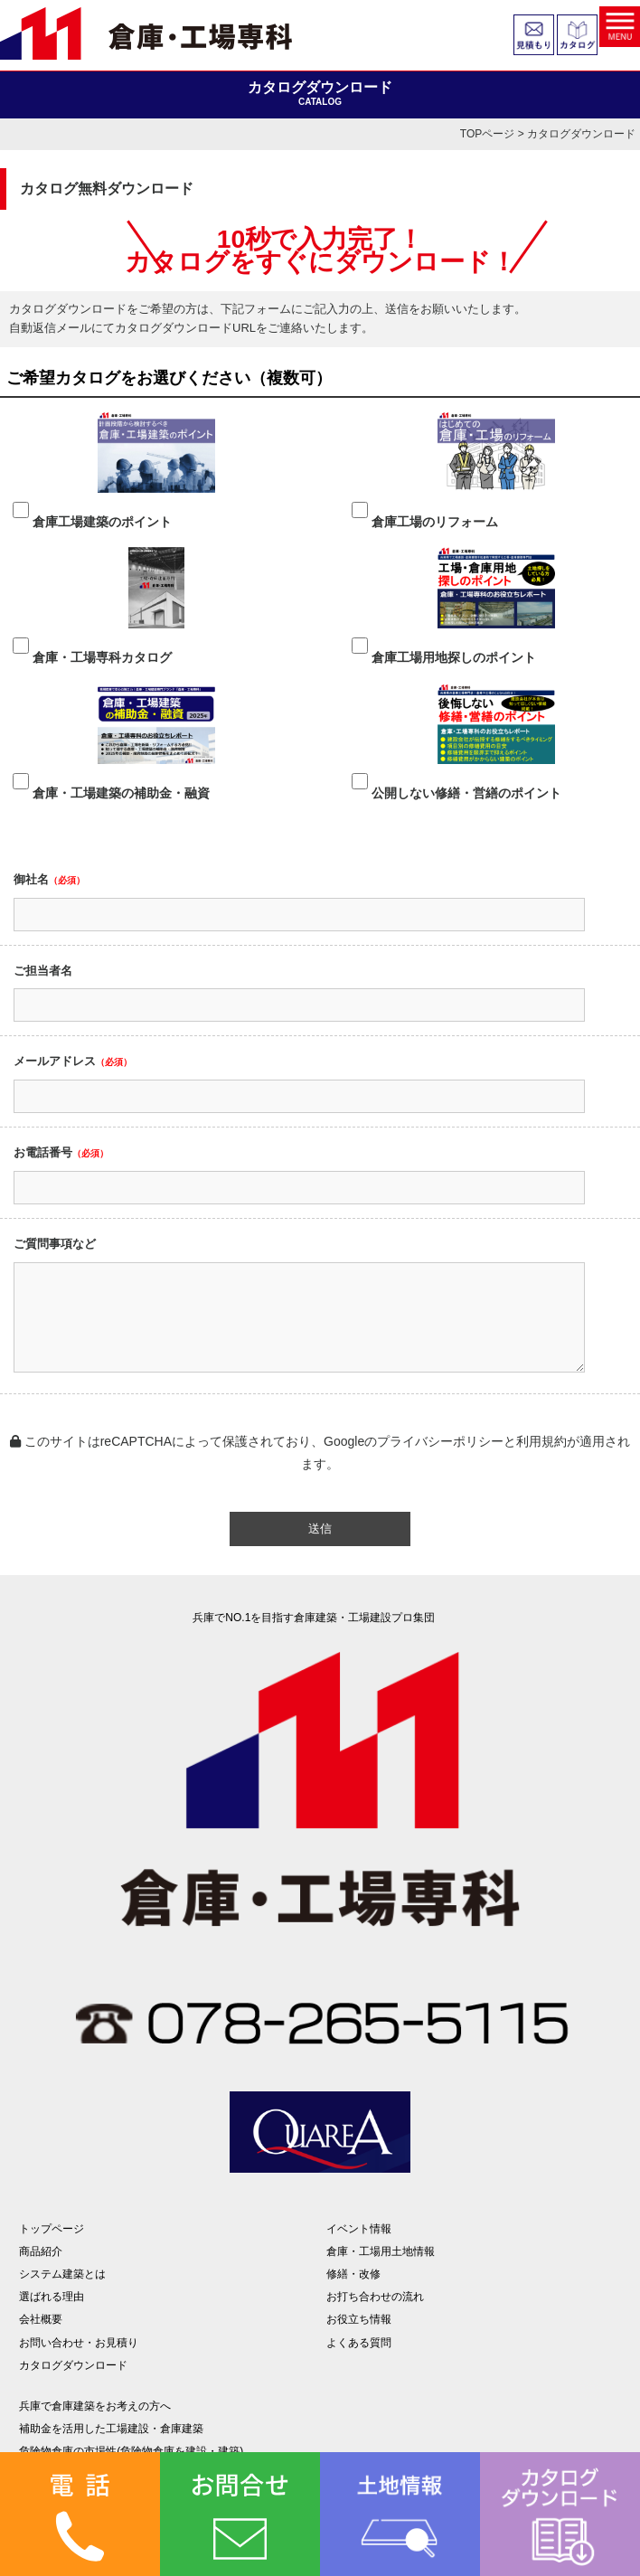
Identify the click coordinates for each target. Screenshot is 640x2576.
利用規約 (541, 1441)
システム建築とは (62, 2274)
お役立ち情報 (358, 2319)
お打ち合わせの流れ (375, 2296)
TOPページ (487, 133)
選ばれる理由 (51, 2296)
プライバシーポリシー (440, 1441)
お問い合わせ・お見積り (78, 2342)
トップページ (51, 2228)
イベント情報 (358, 2228)
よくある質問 (358, 2342)
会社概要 (40, 2319)
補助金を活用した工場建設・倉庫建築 (111, 2428)
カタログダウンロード (73, 2365)
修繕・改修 (353, 2274)
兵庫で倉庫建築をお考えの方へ (95, 2406)
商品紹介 (40, 2251)
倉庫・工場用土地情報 (380, 2251)
